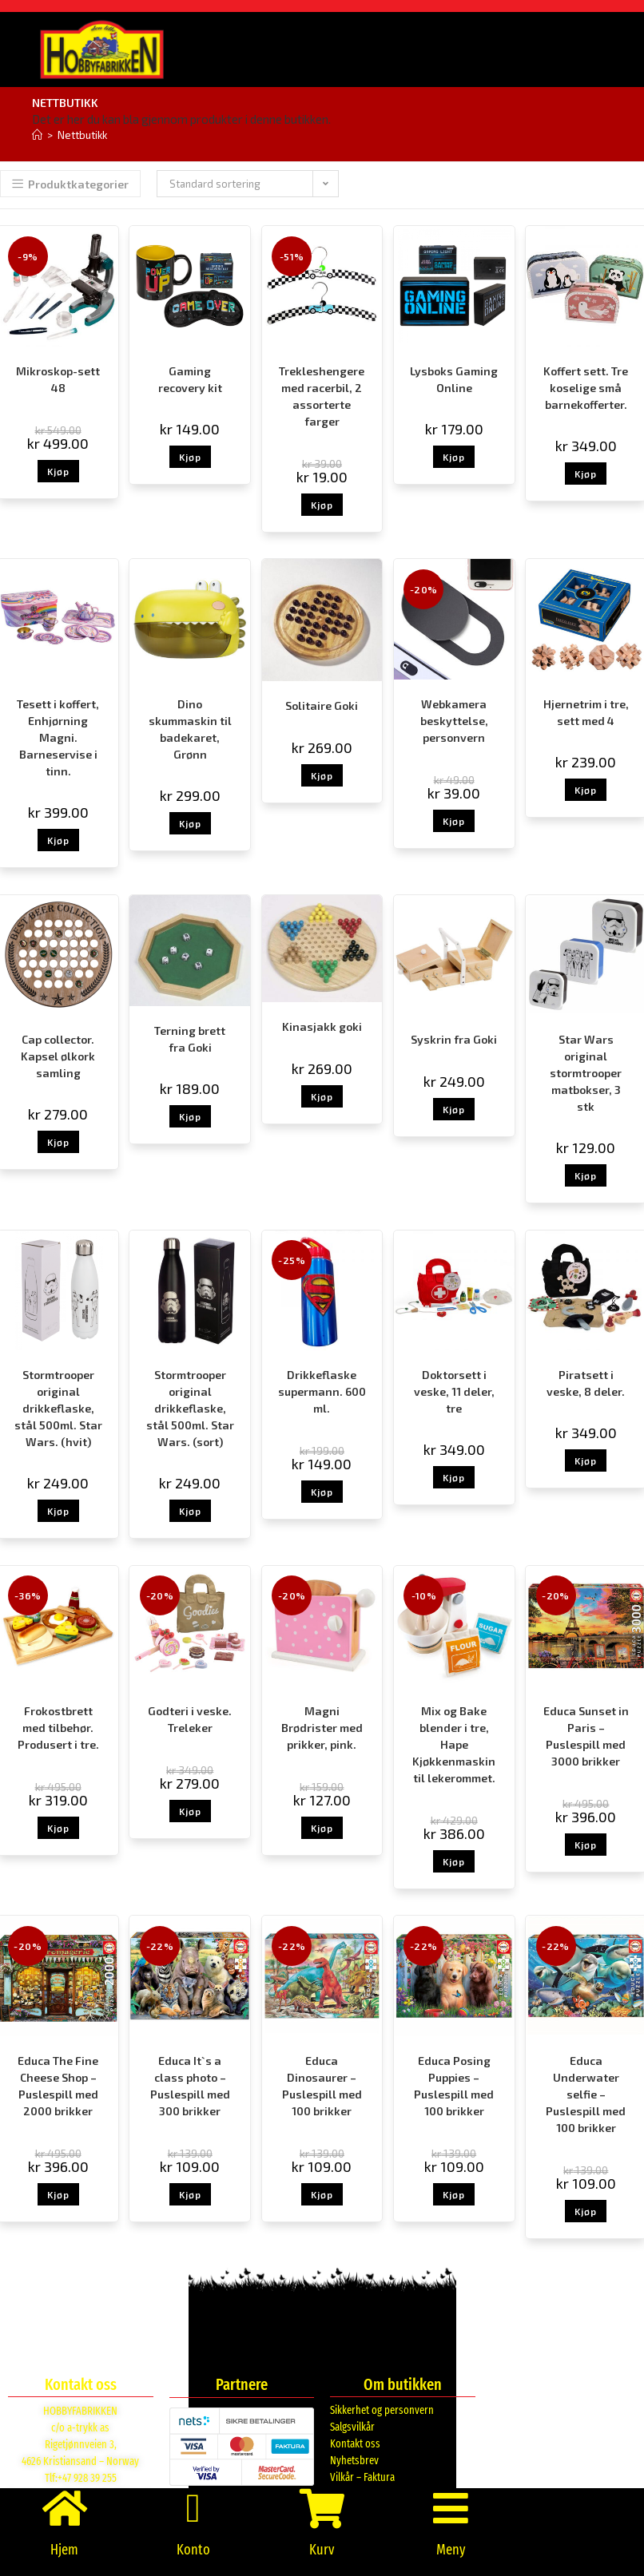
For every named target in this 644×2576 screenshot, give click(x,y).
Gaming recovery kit (190, 379)
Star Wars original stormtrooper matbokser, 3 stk (586, 1072)
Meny (451, 2549)
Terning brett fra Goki (189, 1039)
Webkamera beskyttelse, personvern (454, 720)
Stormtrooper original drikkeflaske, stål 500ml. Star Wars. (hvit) (58, 1408)
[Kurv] (322, 2508)
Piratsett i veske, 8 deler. (586, 1383)
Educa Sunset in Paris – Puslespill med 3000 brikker (586, 1736)
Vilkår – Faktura (362, 2477)
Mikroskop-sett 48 (58, 379)
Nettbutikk (82, 135)
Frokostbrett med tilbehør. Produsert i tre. (58, 1727)
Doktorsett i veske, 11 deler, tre (454, 1391)
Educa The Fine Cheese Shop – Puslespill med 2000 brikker (58, 2086)
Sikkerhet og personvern (382, 2410)
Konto (193, 2549)
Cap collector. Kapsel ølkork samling (58, 1056)
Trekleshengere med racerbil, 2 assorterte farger (321, 396)
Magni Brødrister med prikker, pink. (322, 1727)
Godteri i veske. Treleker (190, 1719)
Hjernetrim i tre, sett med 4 (586, 712)
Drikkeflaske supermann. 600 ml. (322, 1391)
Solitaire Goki (321, 705)
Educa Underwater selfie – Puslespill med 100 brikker (586, 2094)
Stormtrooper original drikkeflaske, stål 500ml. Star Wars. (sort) (190, 1408)
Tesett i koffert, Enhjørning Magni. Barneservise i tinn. (58, 737)
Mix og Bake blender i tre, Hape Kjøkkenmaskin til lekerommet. (453, 1744)
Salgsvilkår (352, 2427)
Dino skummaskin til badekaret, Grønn (190, 729)
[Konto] (193, 2508)
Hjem (64, 2549)
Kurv (321, 2549)
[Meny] (451, 2508)
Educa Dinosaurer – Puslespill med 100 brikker (322, 2086)
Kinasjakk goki (322, 1026)
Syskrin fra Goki (454, 1039)
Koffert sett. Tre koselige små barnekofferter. (585, 387)
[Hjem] (37, 135)
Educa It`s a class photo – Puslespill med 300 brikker (190, 2086)
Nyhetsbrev (354, 2460)
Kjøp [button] (58, 471)
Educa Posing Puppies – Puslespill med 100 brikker (454, 2086)
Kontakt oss (355, 2444)
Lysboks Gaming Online (454, 379)
